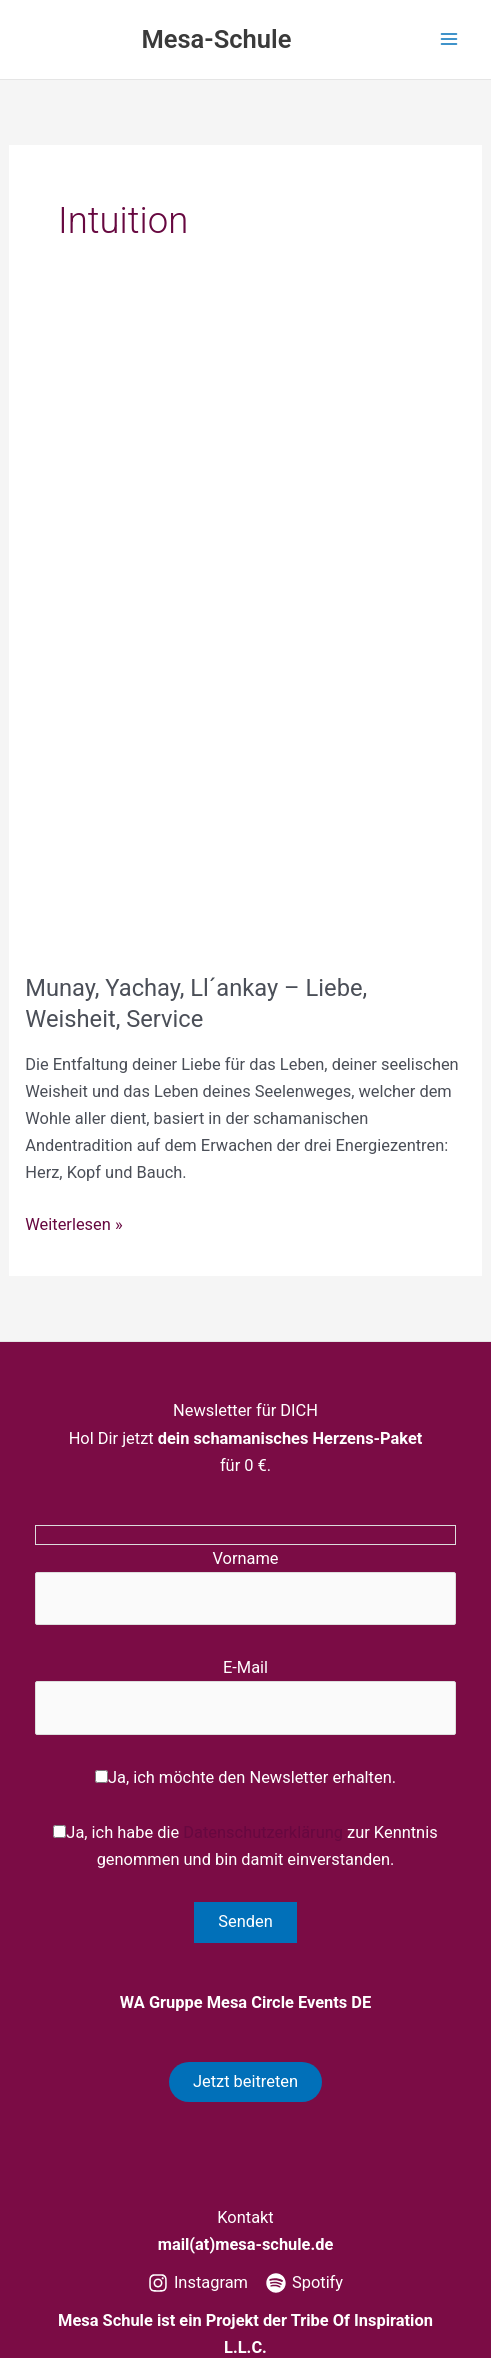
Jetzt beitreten (245, 2081)
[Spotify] (304, 2283)
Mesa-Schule (216, 39)
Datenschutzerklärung (263, 1832)
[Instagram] (198, 2283)
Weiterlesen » (73, 1224)
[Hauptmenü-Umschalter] (448, 39)
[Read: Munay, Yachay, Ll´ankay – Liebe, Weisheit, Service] (245, 634)
